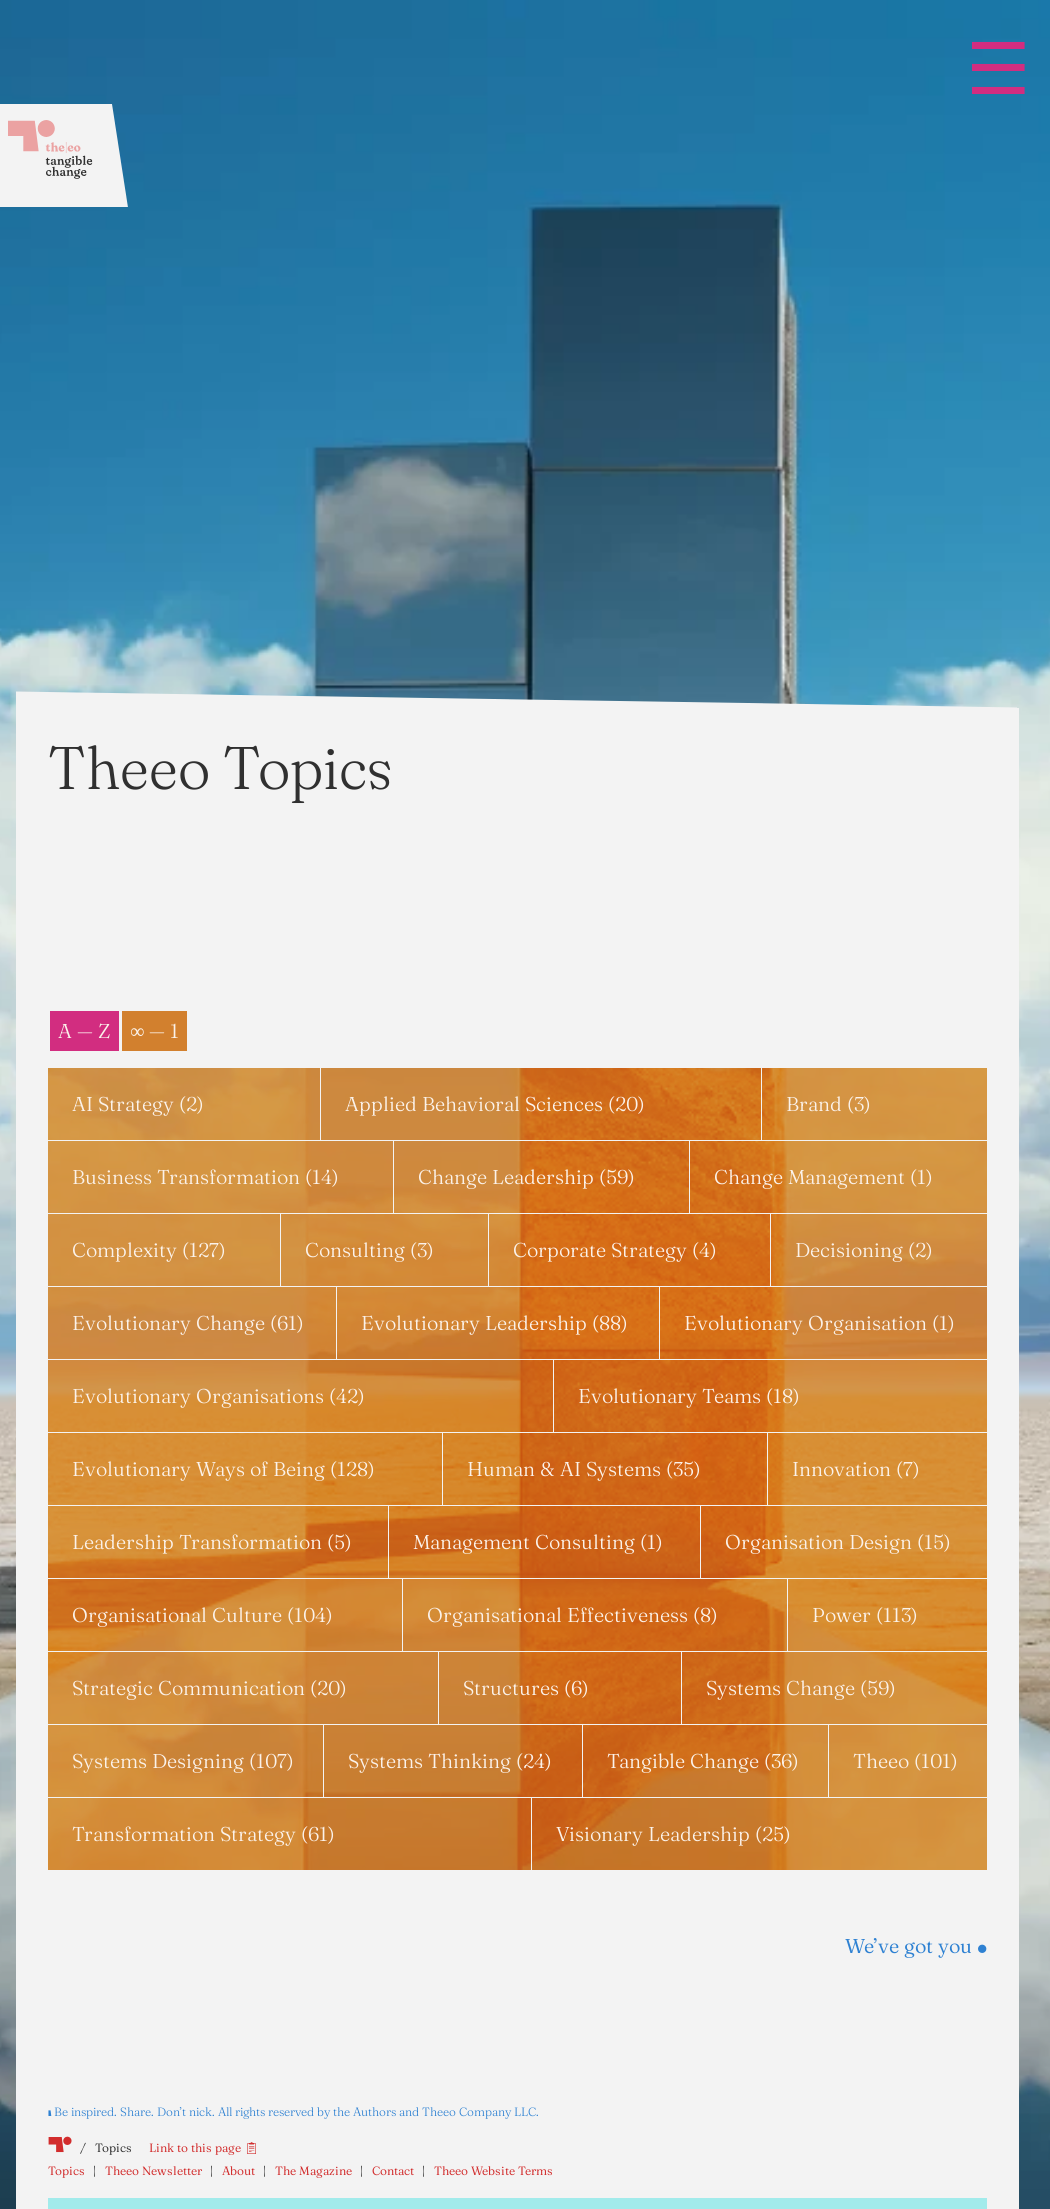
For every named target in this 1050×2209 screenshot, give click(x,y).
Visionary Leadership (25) (673, 1833)
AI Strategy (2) (138, 1103)
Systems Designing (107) (183, 1760)
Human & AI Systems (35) (584, 1468)
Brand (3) (828, 1103)
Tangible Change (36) (703, 1760)
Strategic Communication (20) (209, 1687)
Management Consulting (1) (538, 1541)
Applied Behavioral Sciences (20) (495, 1103)
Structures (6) (526, 1687)
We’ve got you (916, 1945)
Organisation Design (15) (838, 1541)
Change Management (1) (823, 1176)
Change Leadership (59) (526, 1176)
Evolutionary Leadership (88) (494, 1322)
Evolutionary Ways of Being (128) (223, 1468)
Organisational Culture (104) (202, 1614)
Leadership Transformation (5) (212, 1541)
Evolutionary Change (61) (188, 1322)
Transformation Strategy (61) (203, 1833)
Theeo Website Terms (493, 2170)
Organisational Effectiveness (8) (572, 1614)
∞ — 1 (154, 1030)
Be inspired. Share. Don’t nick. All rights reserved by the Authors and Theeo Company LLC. (296, 2111)
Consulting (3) (369, 1249)
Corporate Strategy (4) (615, 1249)
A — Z (84, 1030)
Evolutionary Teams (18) (689, 1395)
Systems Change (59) (801, 1687)
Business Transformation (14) (205, 1176)
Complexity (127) (149, 1249)
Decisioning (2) (864, 1249)
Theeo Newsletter (153, 2170)
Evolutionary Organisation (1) (819, 1322)
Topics (66, 2170)
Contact (393, 2170)
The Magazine (313, 2170)
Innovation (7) (856, 1468)
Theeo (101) (905, 1760)
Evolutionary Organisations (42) (218, 1395)
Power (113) (865, 1614)
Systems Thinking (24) (450, 1760)
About (238, 2170)
